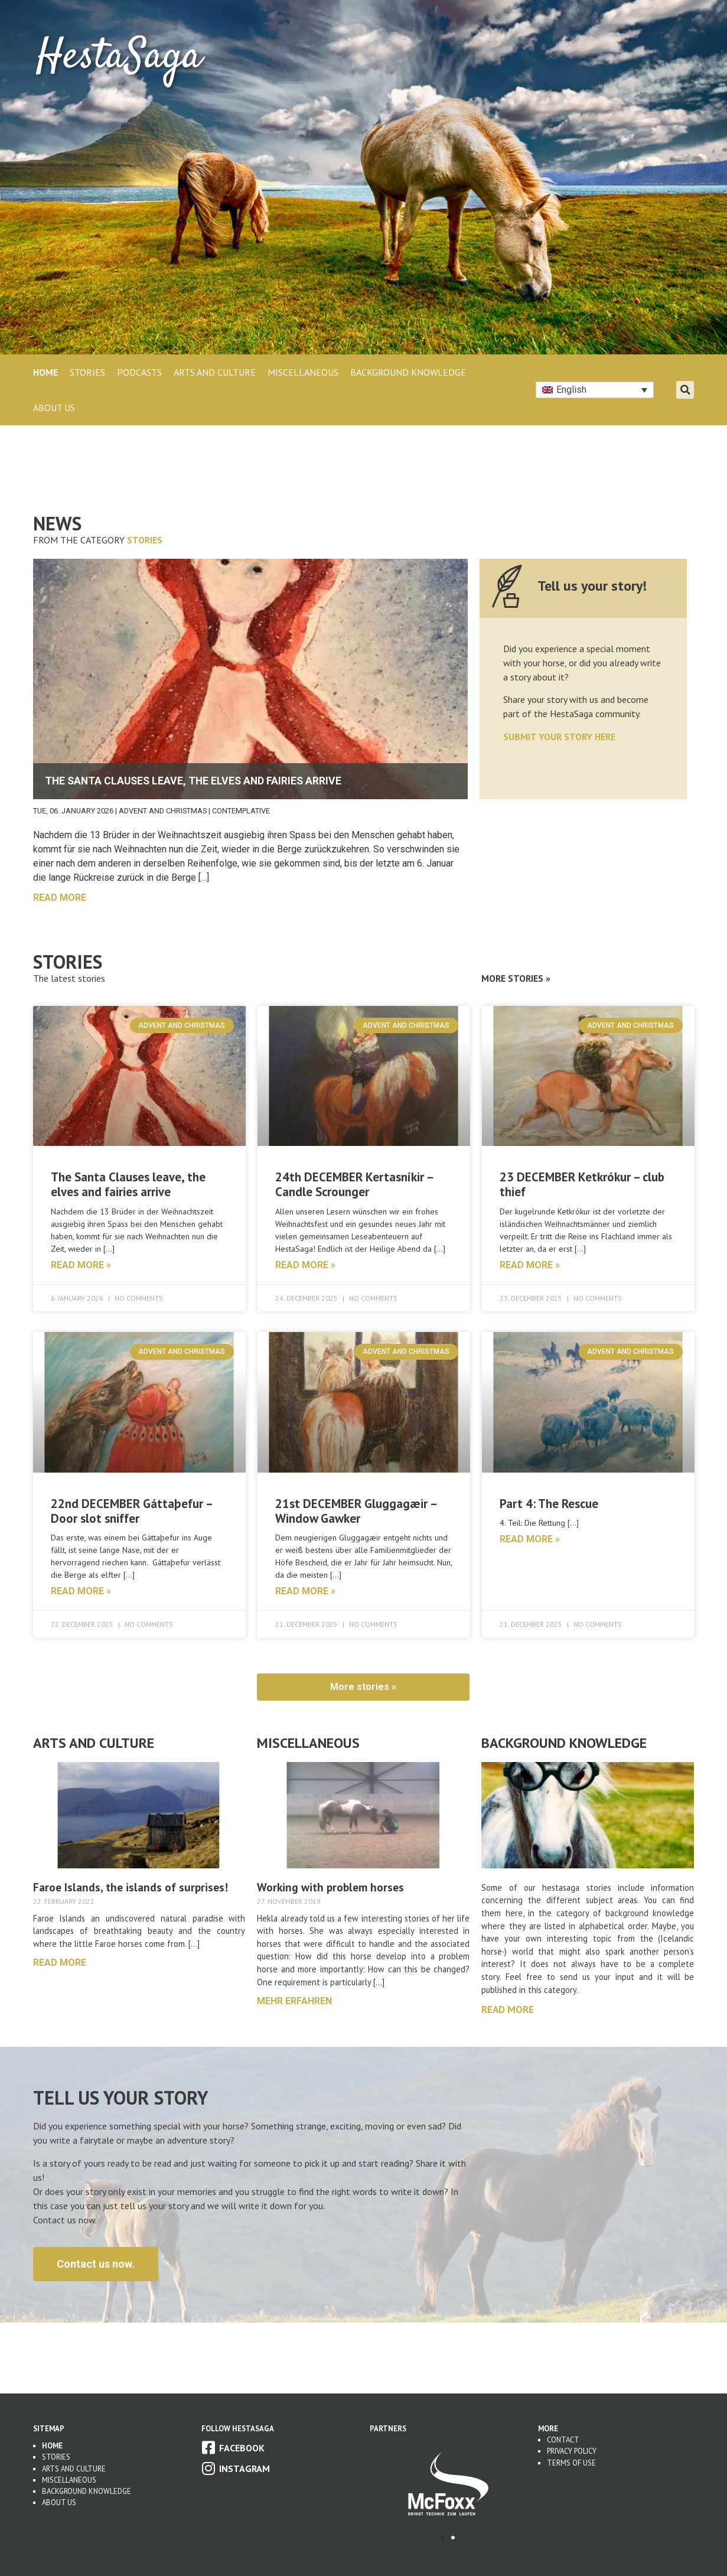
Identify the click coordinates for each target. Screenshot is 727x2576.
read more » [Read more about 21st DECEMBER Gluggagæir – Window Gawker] (305, 1591)
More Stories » (515, 978)
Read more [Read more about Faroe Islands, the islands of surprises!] (59, 1962)
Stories (144, 540)
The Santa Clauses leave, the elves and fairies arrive (128, 1184)
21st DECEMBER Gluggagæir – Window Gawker (355, 1511)
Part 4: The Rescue (549, 1504)
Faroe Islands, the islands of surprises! (130, 1887)
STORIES (87, 372)
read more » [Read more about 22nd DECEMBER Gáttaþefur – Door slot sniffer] (81, 1591)
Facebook (242, 2448)
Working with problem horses (330, 1887)
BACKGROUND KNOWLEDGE (408, 372)
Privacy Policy (571, 2451)
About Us (54, 407)
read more (59, 897)
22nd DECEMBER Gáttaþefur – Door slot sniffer (131, 1511)
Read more (507, 2009)
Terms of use (571, 2463)
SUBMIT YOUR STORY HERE (559, 736)
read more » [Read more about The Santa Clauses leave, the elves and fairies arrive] (81, 1265)
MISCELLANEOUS (303, 372)
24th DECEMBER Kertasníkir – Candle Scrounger (354, 1184)
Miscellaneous (69, 2480)
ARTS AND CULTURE (215, 372)
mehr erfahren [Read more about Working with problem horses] (294, 2001)
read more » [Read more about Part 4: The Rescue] (530, 1539)
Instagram (244, 2468)
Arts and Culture (74, 2469)
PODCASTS (139, 372)
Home (45, 372)
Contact (563, 2440)
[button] (685, 390)
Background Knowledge (86, 2491)
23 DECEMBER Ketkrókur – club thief (582, 1184)
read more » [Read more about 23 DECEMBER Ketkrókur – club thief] (530, 1265)
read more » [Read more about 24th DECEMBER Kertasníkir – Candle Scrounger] (305, 1265)
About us (59, 2502)
